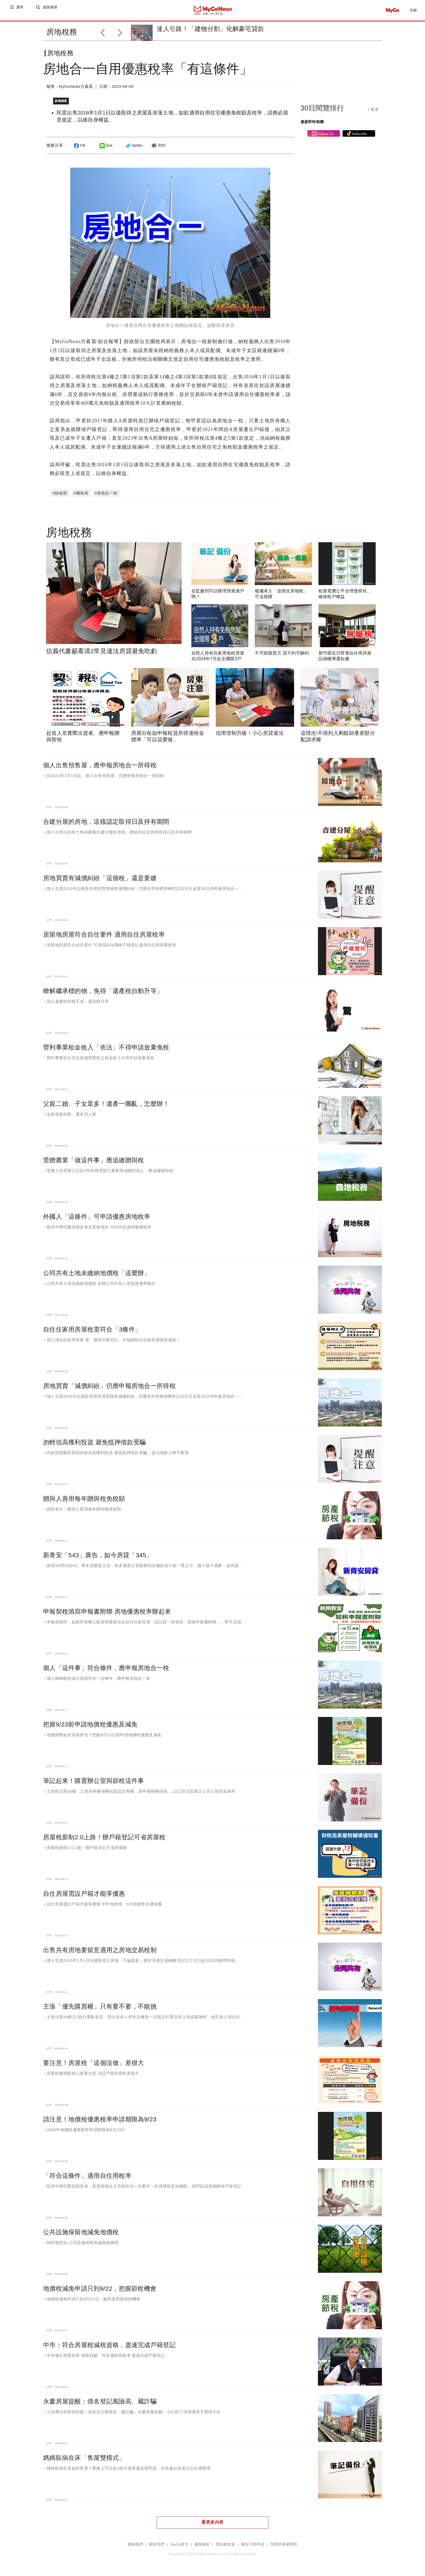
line (105, 150)
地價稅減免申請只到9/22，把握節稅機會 (99, 2287)
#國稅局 (81, 492)
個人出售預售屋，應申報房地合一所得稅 (100, 764)
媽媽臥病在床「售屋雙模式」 (84, 2456)
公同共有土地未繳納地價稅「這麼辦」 (96, 1272)
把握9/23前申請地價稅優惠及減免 (90, 1723)
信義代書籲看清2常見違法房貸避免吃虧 (101, 649)
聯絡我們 (135, 2544)
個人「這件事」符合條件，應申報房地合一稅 (106, 1667)
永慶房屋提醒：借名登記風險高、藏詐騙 (100, 2400)
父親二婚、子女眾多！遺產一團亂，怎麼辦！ (106, 1102)
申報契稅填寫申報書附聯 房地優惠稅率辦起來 (107, 1610)
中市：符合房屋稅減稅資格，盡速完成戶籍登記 (109, 2344)
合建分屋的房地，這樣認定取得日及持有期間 (106, 820)
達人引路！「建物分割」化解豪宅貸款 (210, 28)
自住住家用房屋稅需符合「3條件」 (92, 1328)
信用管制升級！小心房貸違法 (250, 732)
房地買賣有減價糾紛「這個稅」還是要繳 (100, 877)
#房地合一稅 (106, 492)
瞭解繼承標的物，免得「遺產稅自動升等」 (103, 990)
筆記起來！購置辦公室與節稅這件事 (93, 1779)
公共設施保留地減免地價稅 (81, 2231)
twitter (133, 150)
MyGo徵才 (179, 2544)
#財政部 (60, 492)
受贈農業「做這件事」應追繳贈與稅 (93, 1159)
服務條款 (202, 2544)
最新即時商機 (312, 126)
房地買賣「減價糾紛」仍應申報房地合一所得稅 (109, 1384)
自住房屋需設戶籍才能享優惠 (84, 1892)
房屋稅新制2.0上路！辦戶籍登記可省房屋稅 (104, 1836)
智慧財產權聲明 (283, 2544)
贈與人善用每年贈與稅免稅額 (84, 1497)
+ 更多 (373, 113)
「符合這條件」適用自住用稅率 (87, 2174)
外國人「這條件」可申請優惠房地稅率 (96, 1215)
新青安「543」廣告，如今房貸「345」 (98, 1554)
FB (78, 150)
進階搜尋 (50, 10)
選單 (20, 10)
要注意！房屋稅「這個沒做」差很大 (93, 2062)
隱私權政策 (225, 2544)
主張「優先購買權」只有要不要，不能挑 (100, 2005)
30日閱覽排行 (322, 112)
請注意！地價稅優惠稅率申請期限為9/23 (99, 2118)
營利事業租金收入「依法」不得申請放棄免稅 (106, 1046)
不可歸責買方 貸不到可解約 (282, 652)
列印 (158, 150)
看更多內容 (212, 2521)
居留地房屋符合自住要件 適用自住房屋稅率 (104, 933)
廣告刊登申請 (252, 2544)
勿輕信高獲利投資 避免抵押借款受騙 (94, 1441)
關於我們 (157, 2544)
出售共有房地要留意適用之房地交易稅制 (100, 1949)
